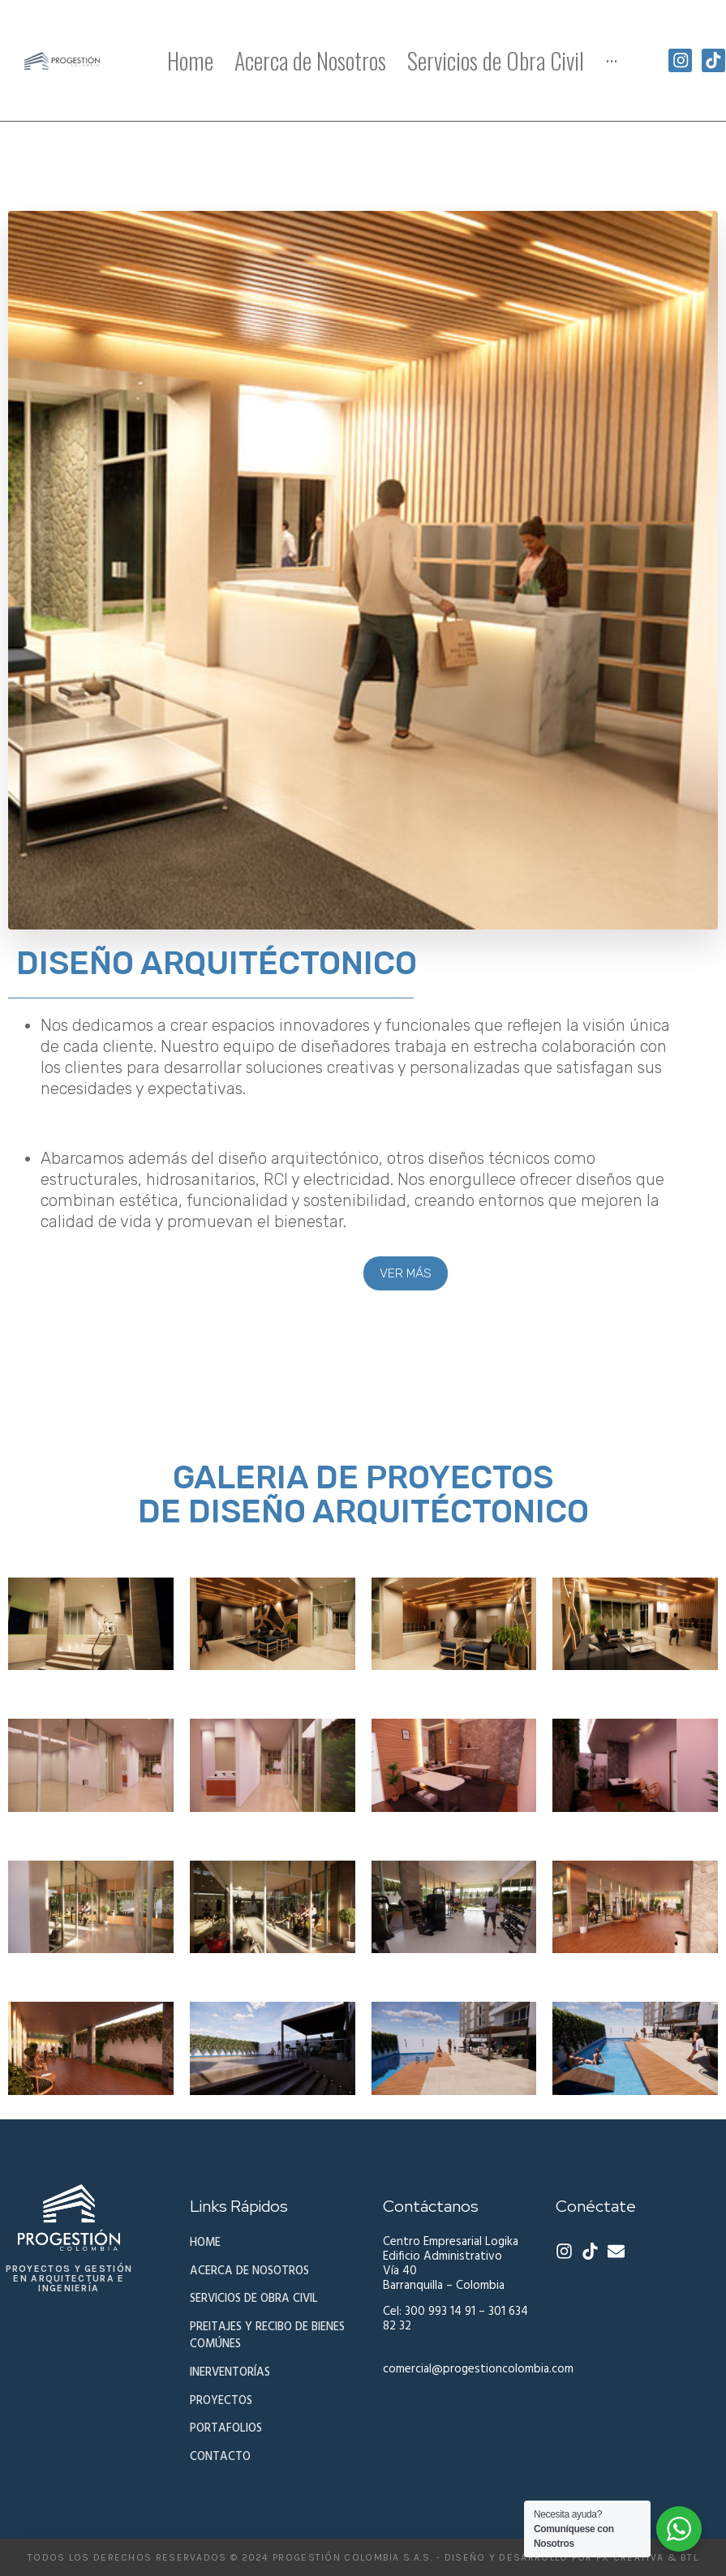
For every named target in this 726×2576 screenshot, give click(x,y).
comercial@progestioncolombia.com (478, 2369)
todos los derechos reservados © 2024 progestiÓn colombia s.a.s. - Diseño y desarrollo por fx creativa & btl (363, 2557)
